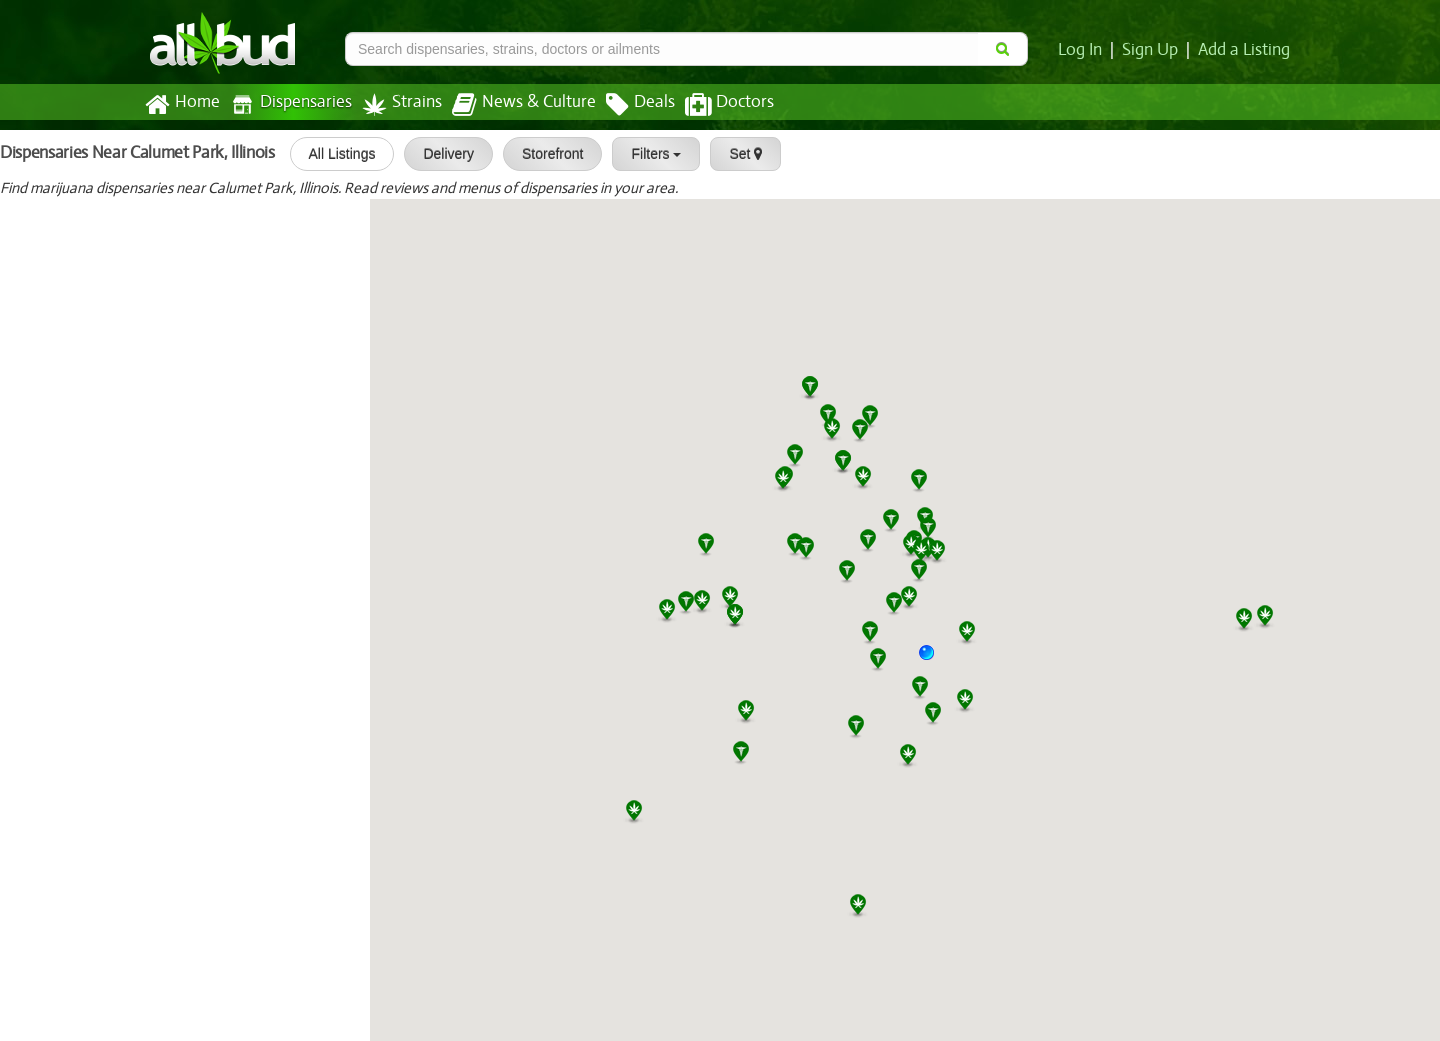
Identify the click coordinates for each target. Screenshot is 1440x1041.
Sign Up (1153, 50)
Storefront (544, 154)
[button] (934, 660)
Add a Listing (1245, 50)
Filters (649, 154)
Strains (395, 104)
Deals (625, 105)
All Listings (334, 154)
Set (738, 154)
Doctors (712, 105)
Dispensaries (287, 104)
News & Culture (513, 105)
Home (181, 105)
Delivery (441, 154)
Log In (1084, 50)
